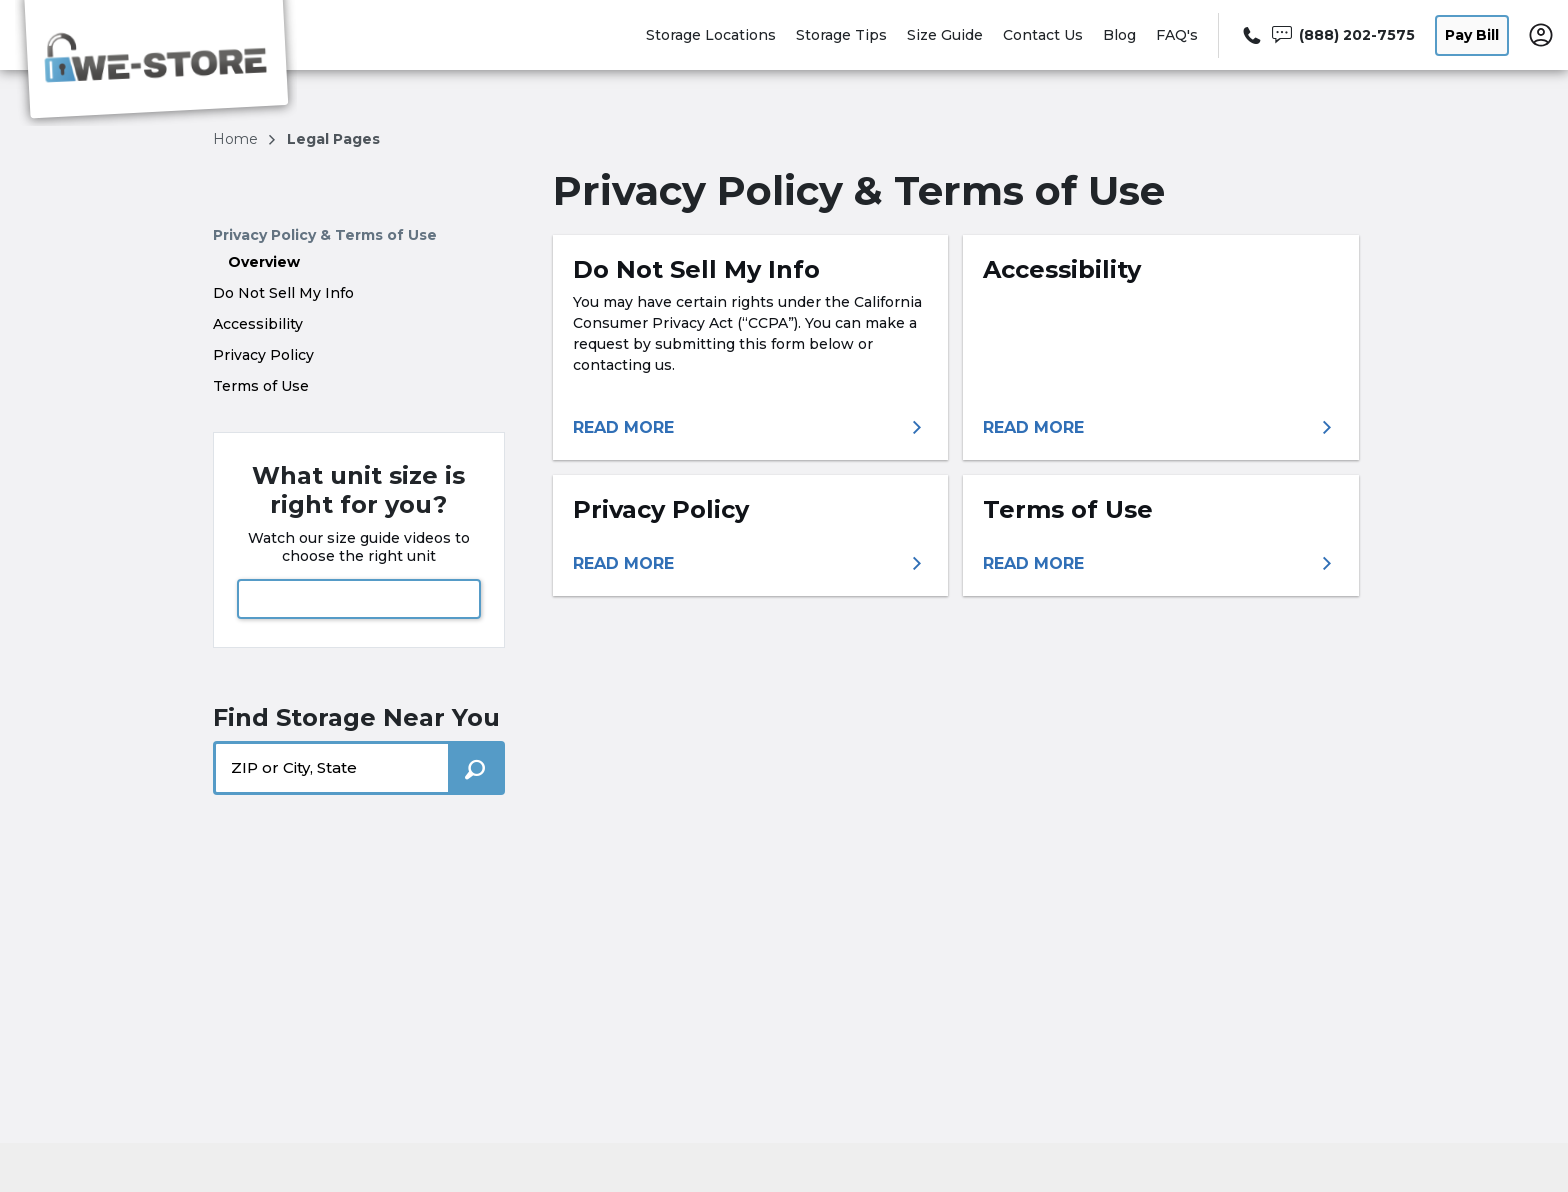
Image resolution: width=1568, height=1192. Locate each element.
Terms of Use (261, 386)
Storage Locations (711, 35)
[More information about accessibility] (1161, 428)
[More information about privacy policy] (751, 564)
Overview (264, 262)
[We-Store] (156, 63)
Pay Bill (1472, 35)
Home (237, 139)
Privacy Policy (263, 355)
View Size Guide (359, 598)
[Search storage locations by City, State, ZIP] (476, 768)
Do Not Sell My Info (283, 293)
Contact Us (1043, 35)
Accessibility (258, 324)
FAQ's (1177, 35)
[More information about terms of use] (1161, 564)
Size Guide (945, 35)
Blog (1119, 35)
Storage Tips (841, 35)
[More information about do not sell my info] (751, 428)
